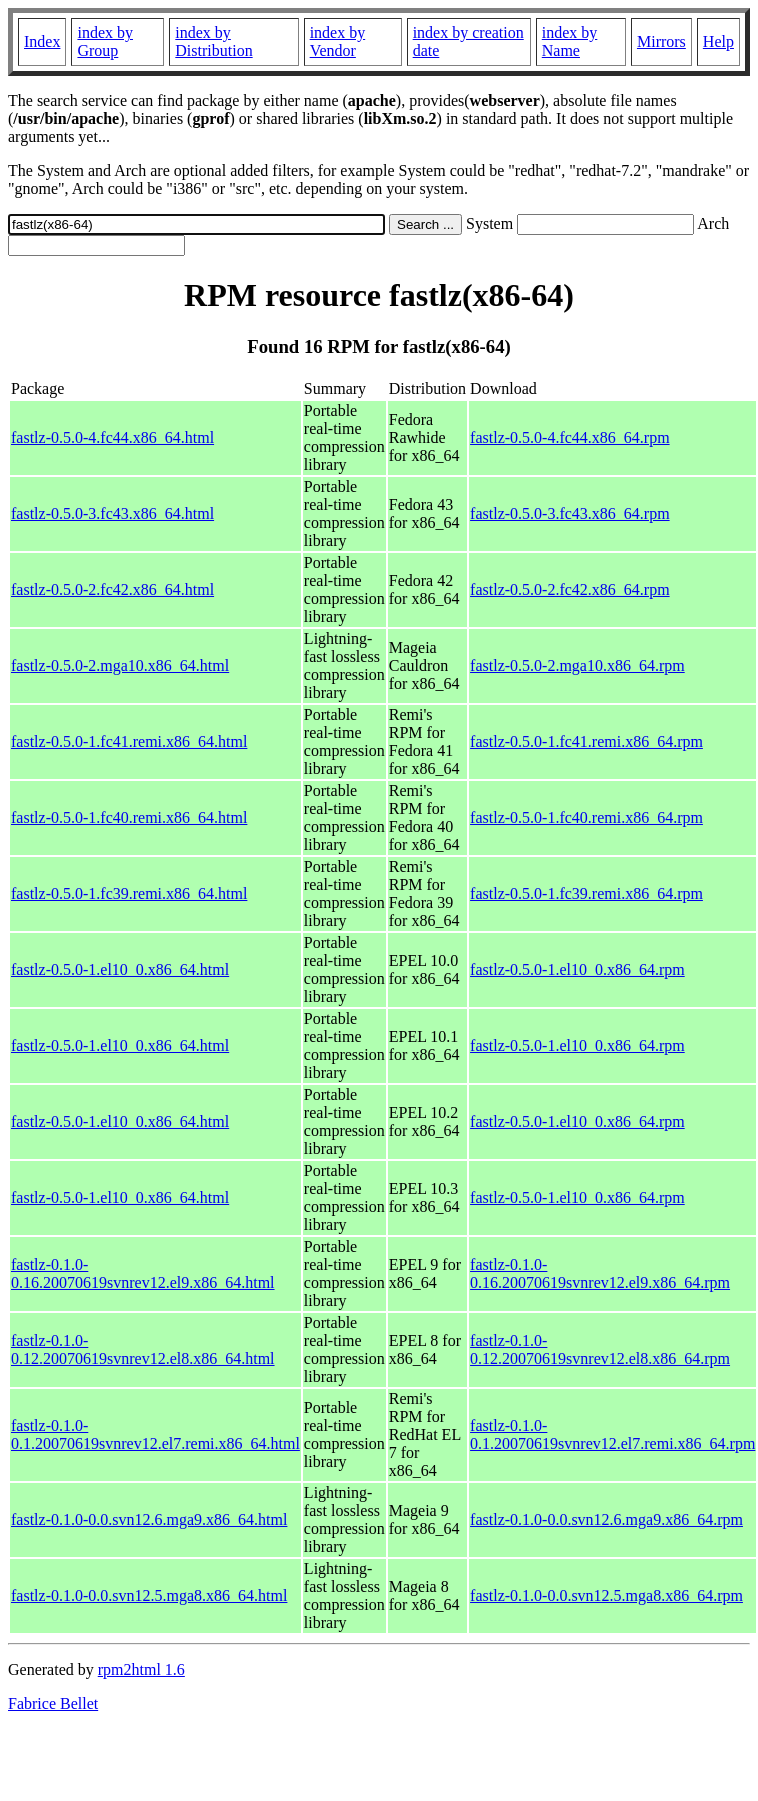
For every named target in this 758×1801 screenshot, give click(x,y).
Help (718, 41)
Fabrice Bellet (53, 1703)
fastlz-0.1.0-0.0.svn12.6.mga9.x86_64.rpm (606, 1519)
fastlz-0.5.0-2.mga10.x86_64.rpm (577, 665)
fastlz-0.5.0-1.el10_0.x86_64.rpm (577, 969)
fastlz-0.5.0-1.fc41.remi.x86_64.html (129, 741)
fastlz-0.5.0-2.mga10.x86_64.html (120, 665)
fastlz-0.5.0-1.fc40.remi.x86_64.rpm (586, 817)
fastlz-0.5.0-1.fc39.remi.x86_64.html (129, 893)
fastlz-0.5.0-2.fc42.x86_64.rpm (570, 589)
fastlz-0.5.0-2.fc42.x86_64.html (112, 589)
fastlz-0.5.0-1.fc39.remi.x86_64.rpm (586, 893)
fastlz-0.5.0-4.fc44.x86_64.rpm (570, 437)
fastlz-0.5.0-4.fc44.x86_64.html (112, 437)
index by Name (570, 41)
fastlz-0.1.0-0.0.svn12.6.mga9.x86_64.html (149, 1519)
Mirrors (661, 41)
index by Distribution (213, 41)
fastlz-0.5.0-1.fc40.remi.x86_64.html (129, 817)
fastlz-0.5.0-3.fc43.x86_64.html (112, 513)
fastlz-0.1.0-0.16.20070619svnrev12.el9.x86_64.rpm (600, 1273)
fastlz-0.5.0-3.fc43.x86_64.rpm (570, 513)
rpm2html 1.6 (141, 1669)
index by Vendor (338, 41)
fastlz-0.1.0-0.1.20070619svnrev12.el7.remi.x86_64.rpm (612, 1434)
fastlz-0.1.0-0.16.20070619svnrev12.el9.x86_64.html (143, 1273)
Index (42, 41)
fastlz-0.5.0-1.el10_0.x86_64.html (120, 969)
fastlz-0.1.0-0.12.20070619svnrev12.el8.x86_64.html (143, 1349)
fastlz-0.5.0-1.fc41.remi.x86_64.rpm (586, 741)
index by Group (105, 41)
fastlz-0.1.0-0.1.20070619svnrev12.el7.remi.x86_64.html (155, 1434)
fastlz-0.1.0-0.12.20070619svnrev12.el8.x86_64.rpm (600, 1349)
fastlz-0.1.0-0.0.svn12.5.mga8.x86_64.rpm (606, 1595)
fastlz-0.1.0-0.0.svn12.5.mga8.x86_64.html (149, 1595)
